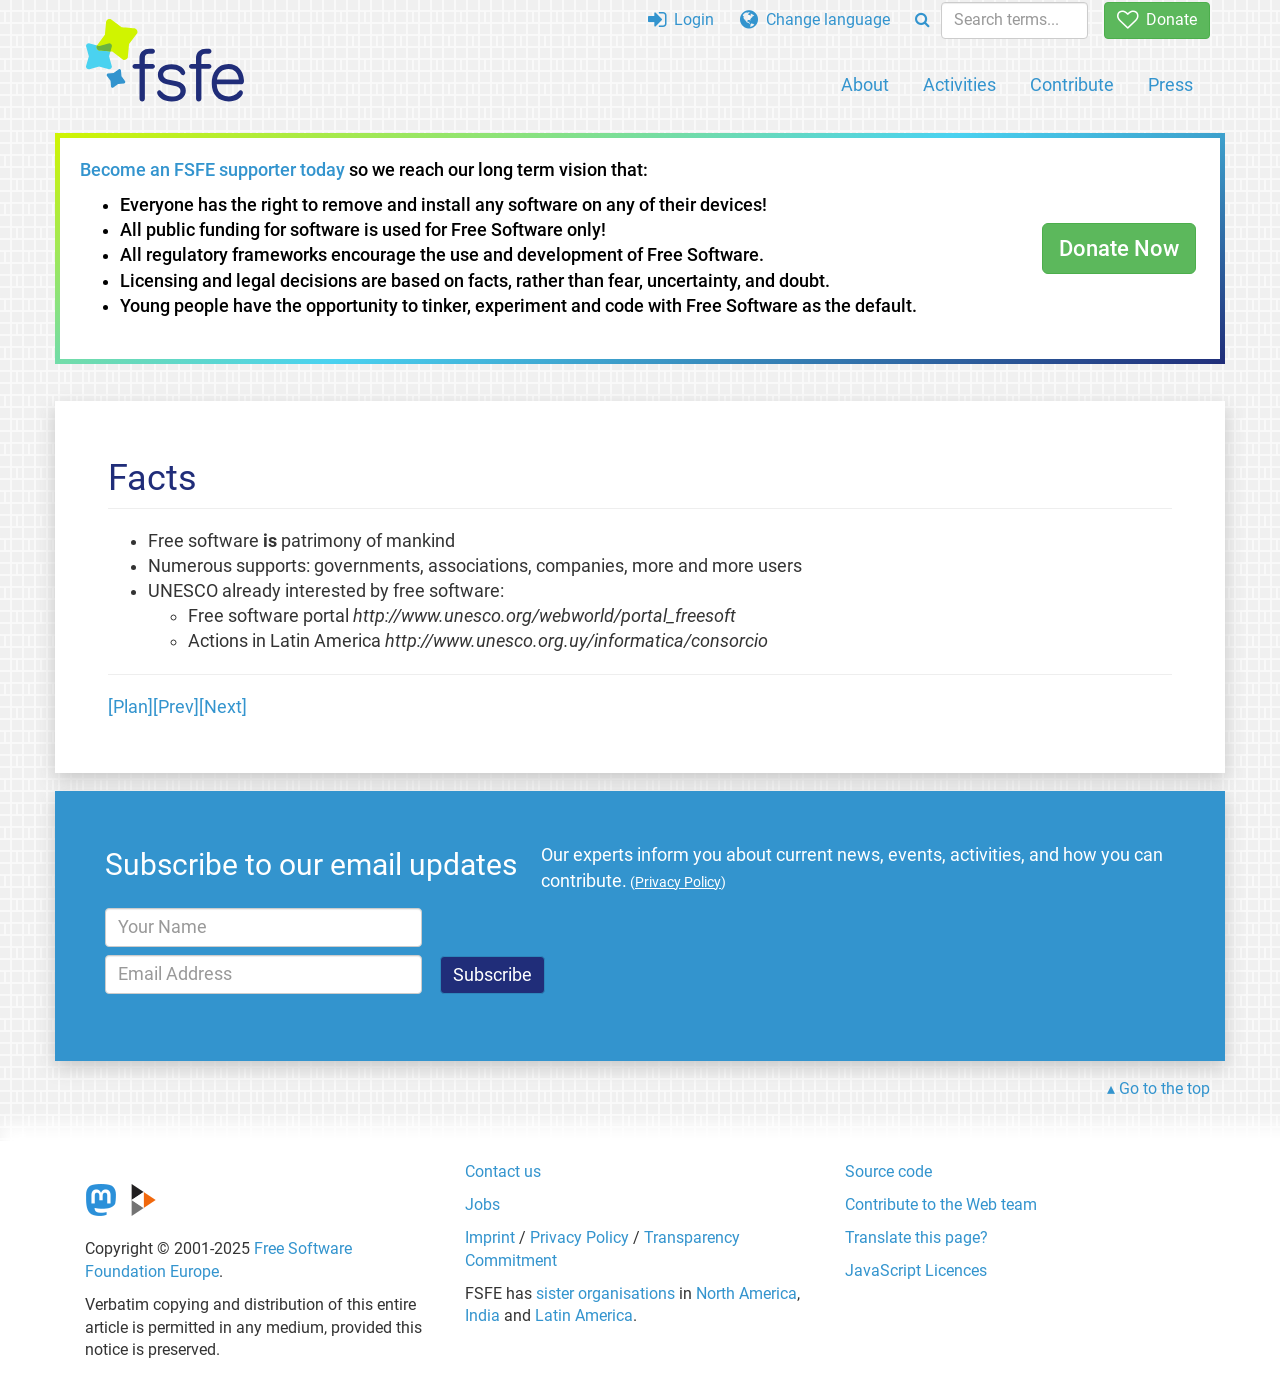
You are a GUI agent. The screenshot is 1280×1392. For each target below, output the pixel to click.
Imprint (490, 1237)
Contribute (1072, 84)
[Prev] (176, 707)
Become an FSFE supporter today (212, 170)
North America (746, 1293)
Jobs (482, 1204)
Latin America (584, 1315)
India (482, 1315)
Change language (815, 19)
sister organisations (605, 1293)
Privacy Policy (579, 1237)
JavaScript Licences (916, 1270)
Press (1170, 84)
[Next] (223, 707)
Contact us (503, 1171)
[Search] (922, 20)
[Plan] (130, 707)
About (865, 84)
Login (681, 19)
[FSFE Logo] (165, 61)
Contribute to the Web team (941, 1204)
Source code (888, 1171)
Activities (959, 84)
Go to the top (1164, 1088)
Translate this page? (916, 1237)
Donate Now (1119, 248)
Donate (1157, 19)
